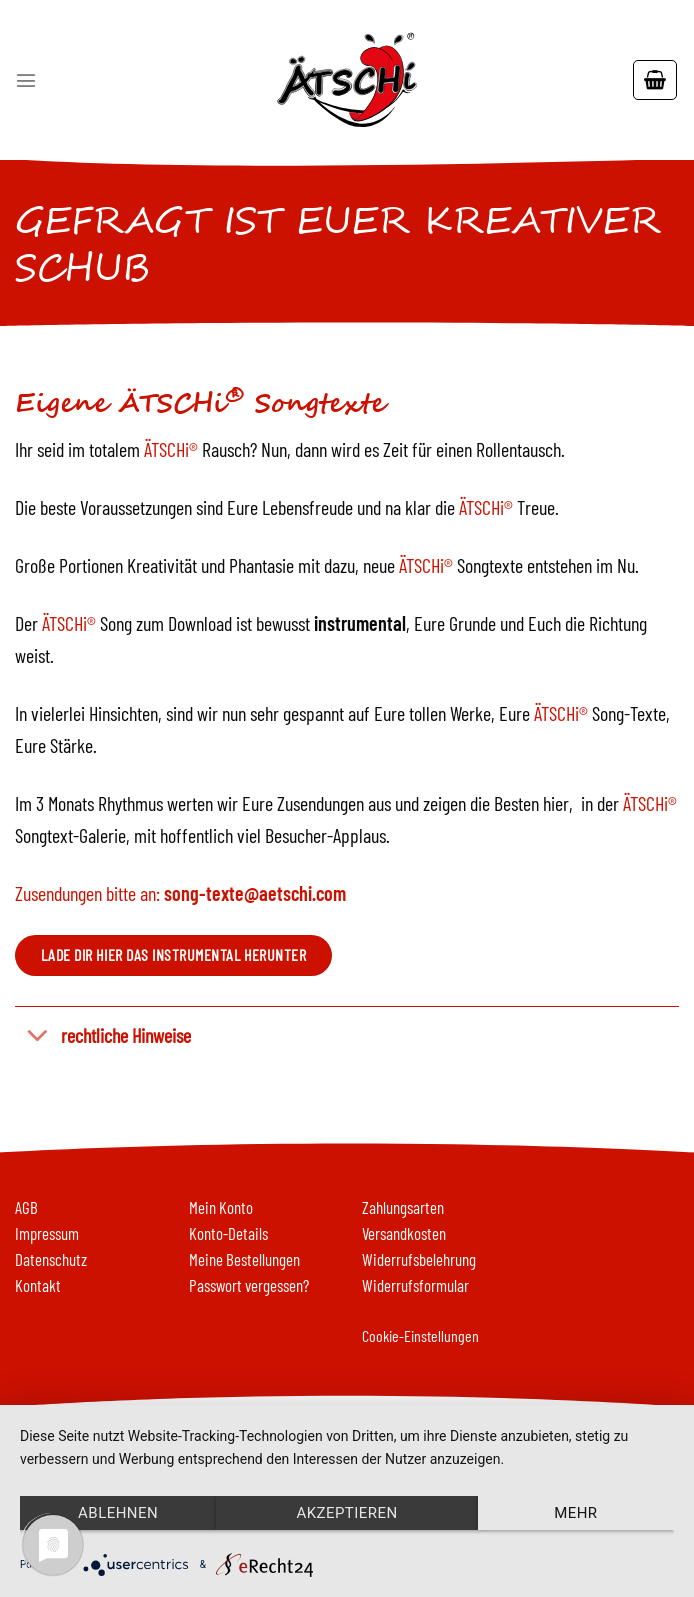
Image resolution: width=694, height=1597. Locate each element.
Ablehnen (118, 1513)
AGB (26, 1207)
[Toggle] (37, 1036)
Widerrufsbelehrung (419, 1259)
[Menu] (26, 80)
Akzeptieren (346, 1513)
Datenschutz (51, 1259)
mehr (575, 1513)
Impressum (47, 1233)
